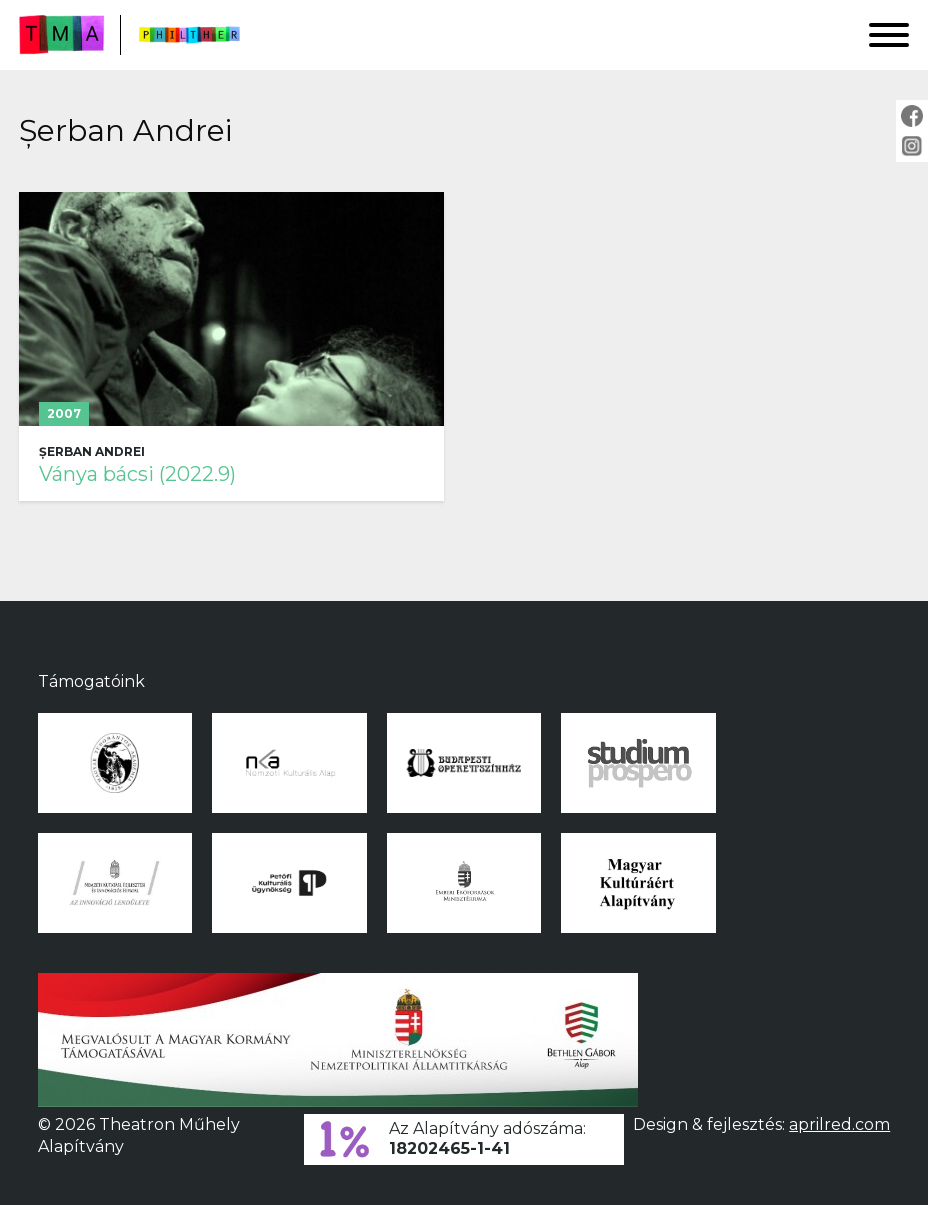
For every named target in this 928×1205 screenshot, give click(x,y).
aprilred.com (839, 1124)
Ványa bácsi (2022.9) (137, 474)
